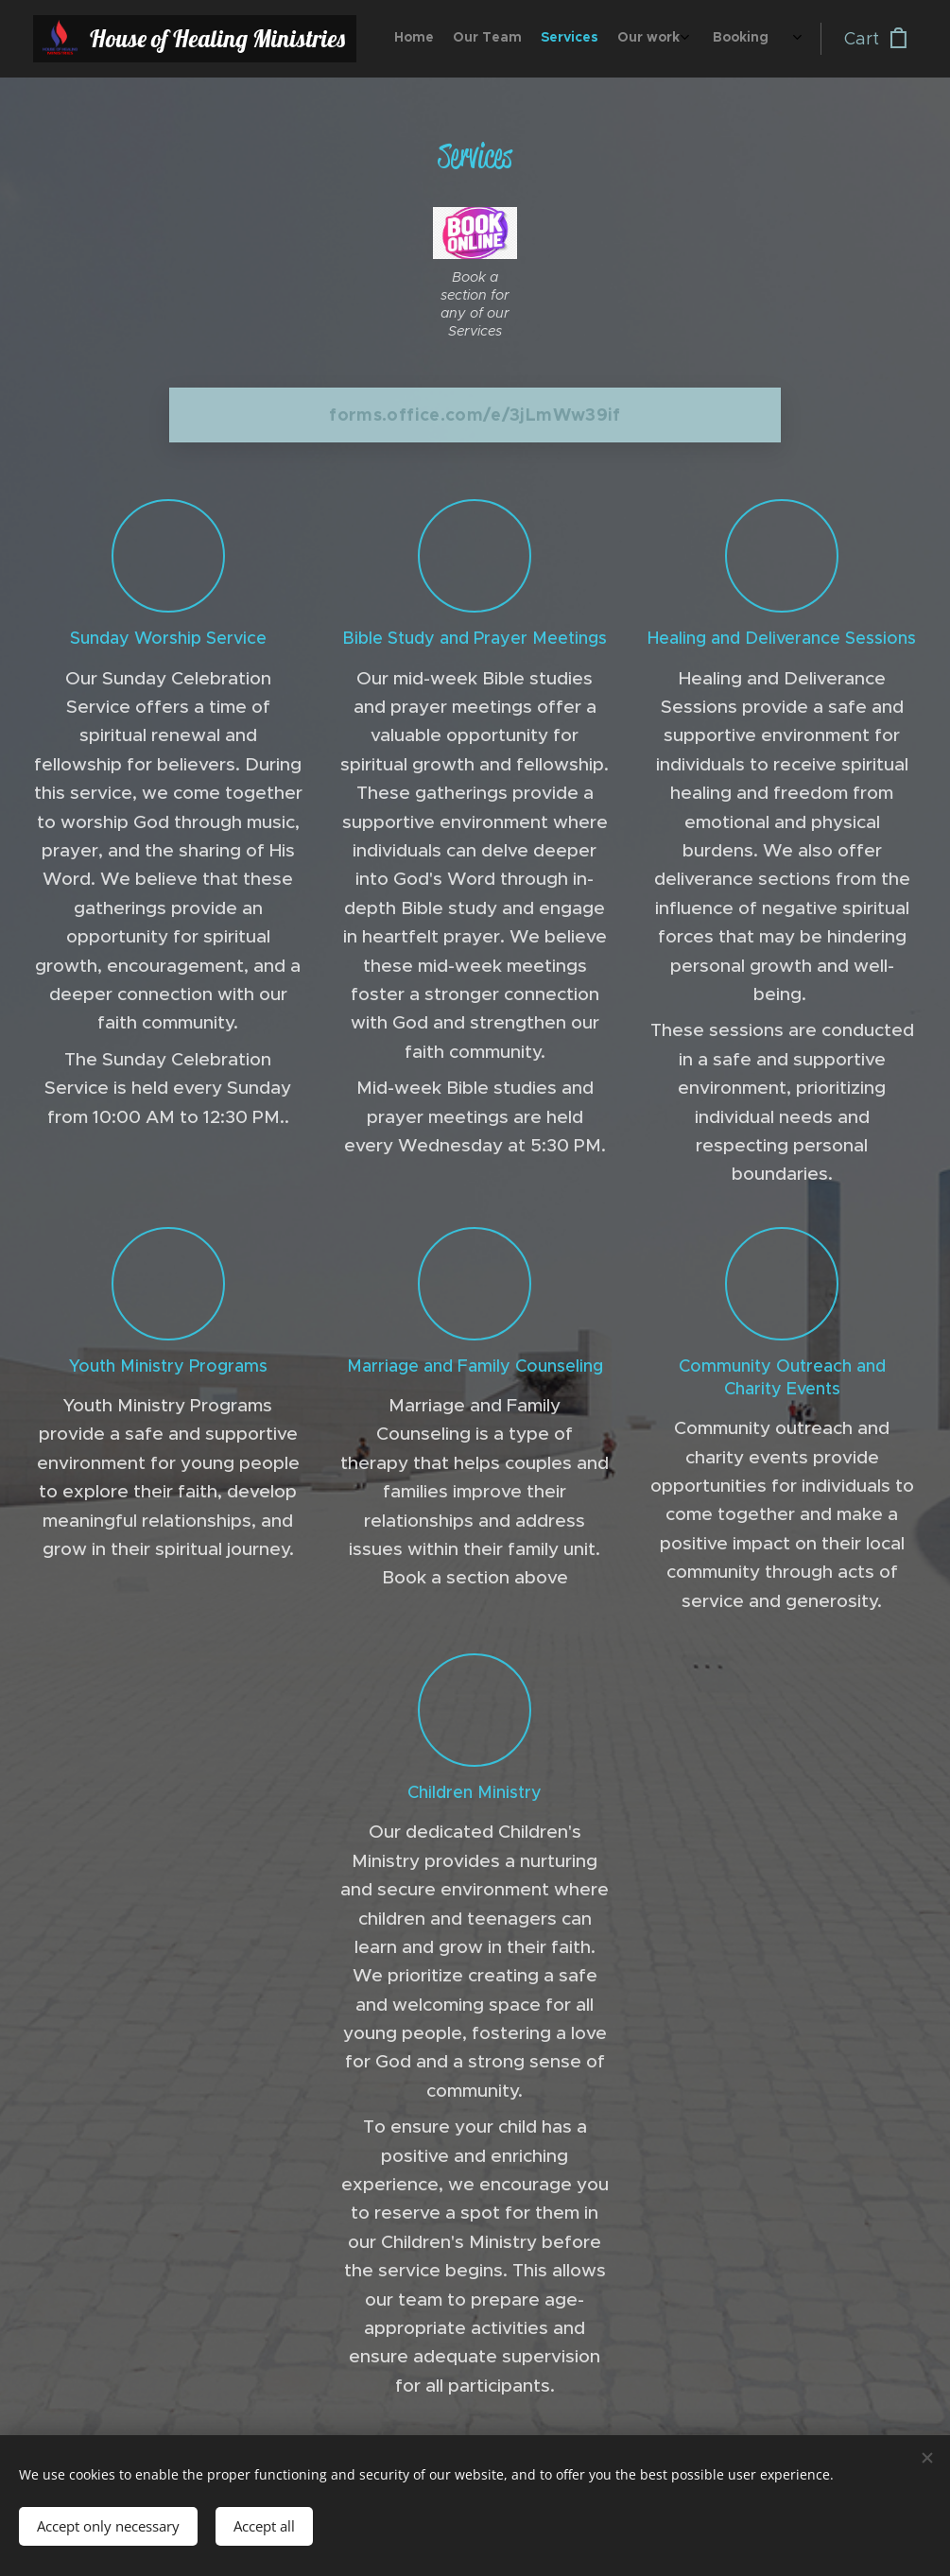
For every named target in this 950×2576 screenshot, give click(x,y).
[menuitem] (662, 38)
